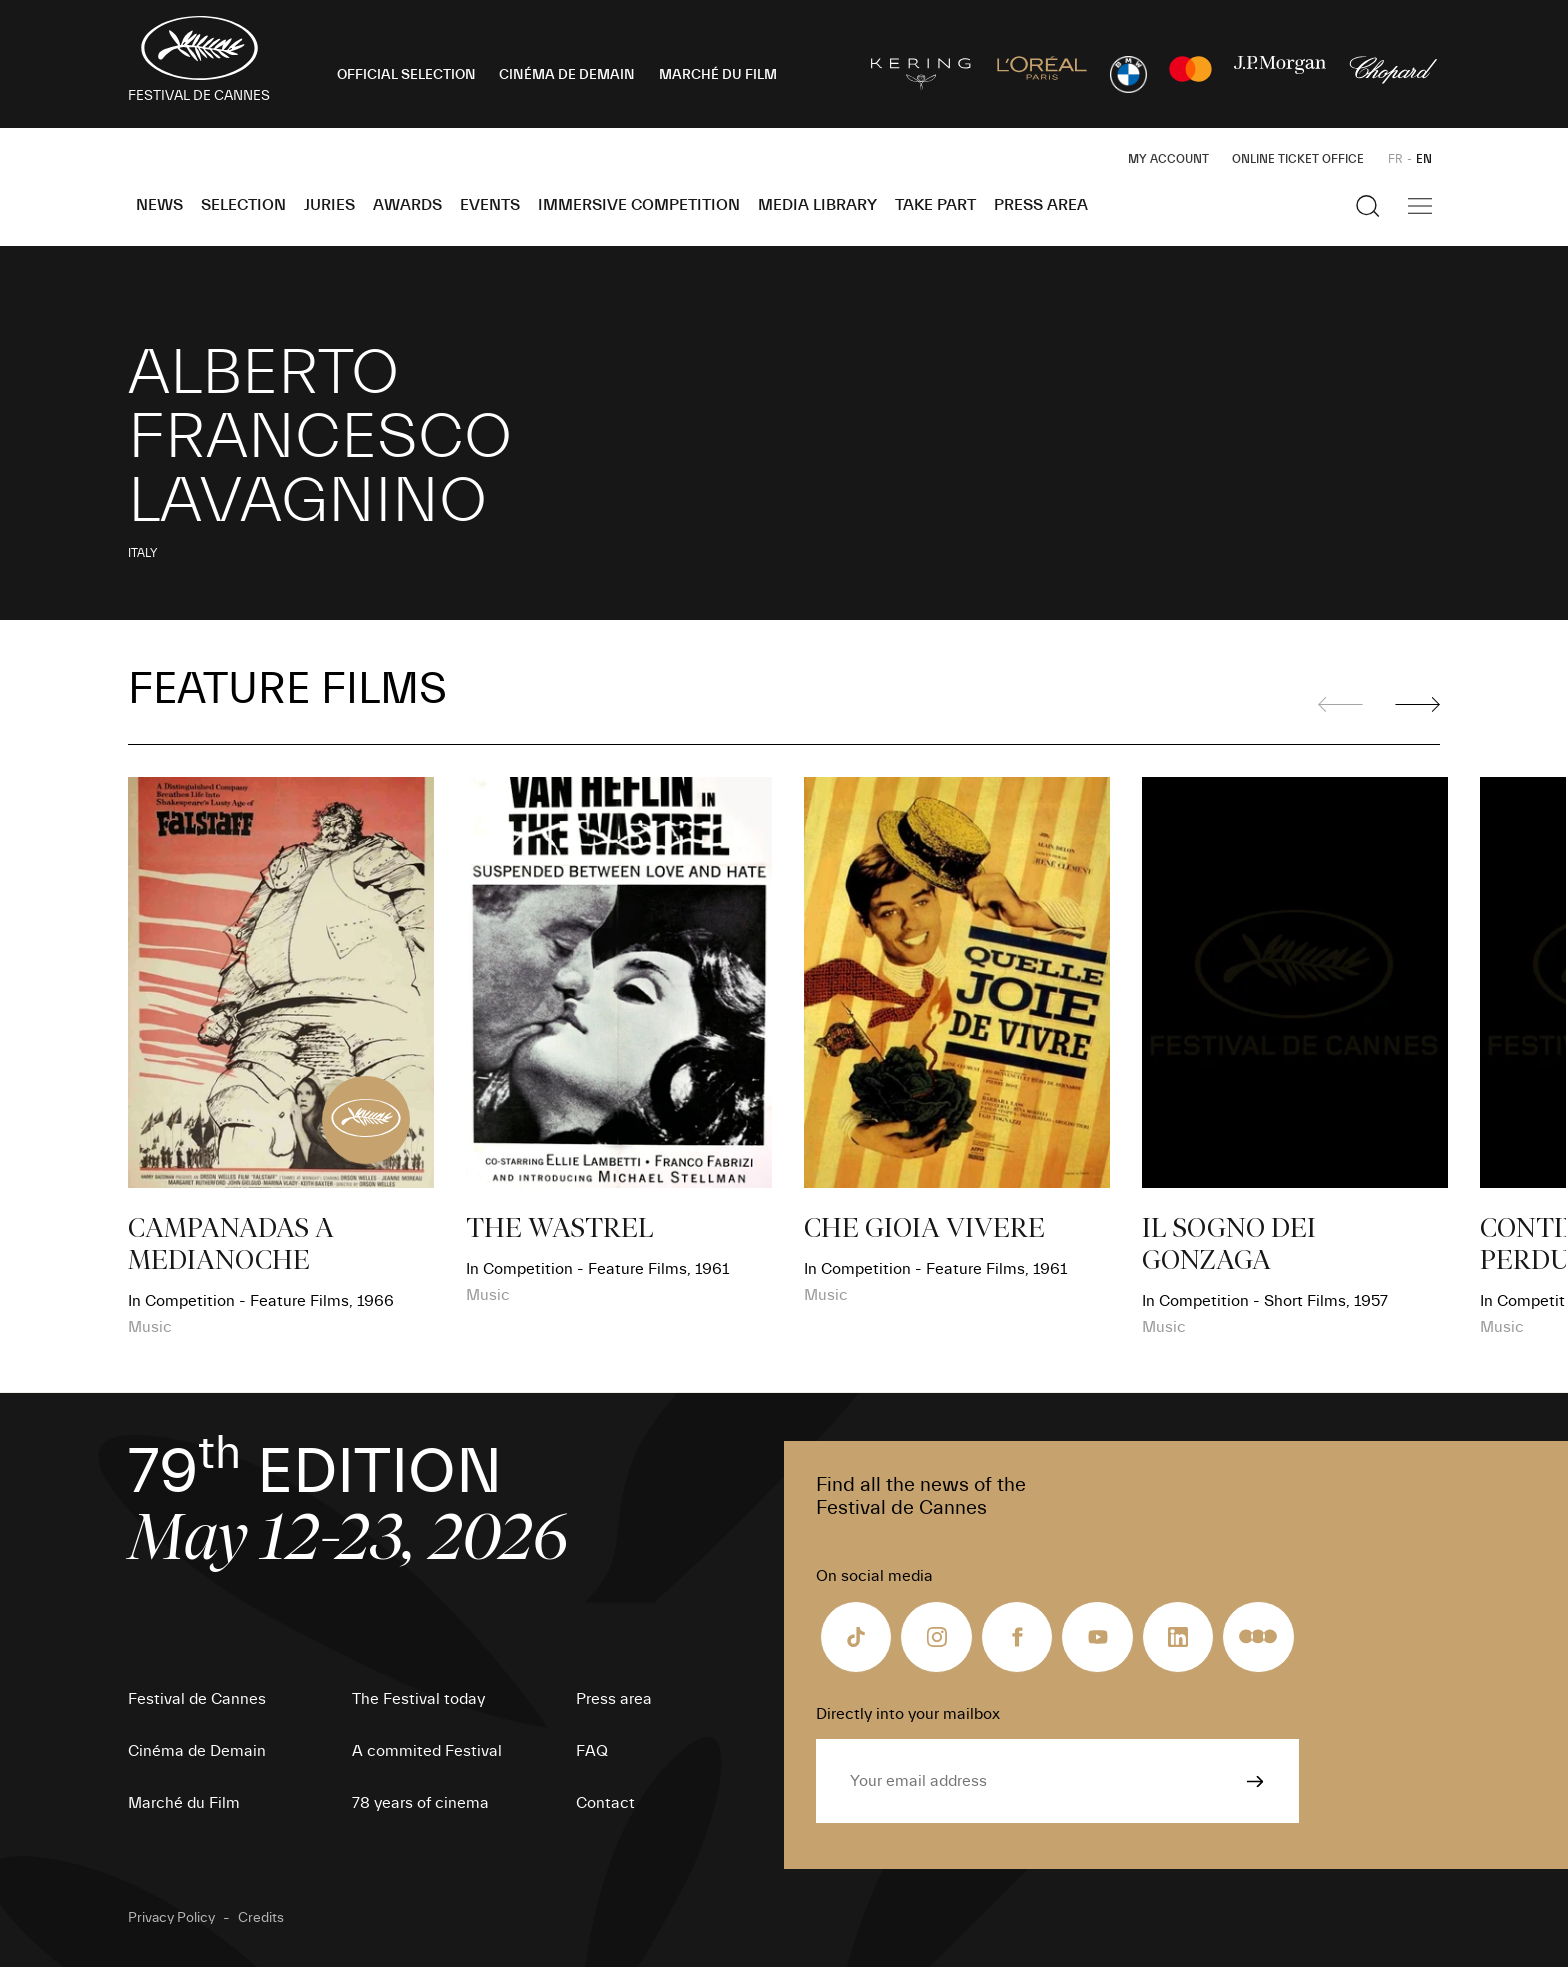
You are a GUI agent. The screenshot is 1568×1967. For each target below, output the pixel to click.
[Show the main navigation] (1420, 206)
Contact (605, 1803)
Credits (261, 1918)
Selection (243, 205)
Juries (329, 205)
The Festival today (418, 1699)
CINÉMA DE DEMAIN (567, 75)
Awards (407, 205)
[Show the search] (1368, 206)
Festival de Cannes (197, 1699)
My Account (1168, 159)
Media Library (817, 205)
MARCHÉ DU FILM (718, 75)
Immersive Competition (639, 205)
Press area (1041, 205)
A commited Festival (427, 1751)
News (159, 205)
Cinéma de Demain (197, 1751)
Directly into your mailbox (908, 1714)
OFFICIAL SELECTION (406, 75)
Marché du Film (184, 1803)
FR (1395, 159)
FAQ (592, 1751)
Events (490, 205)
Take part (935, 205)
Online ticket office (1298, 159)
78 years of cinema (420, 1803)
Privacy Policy (171, 1918)
